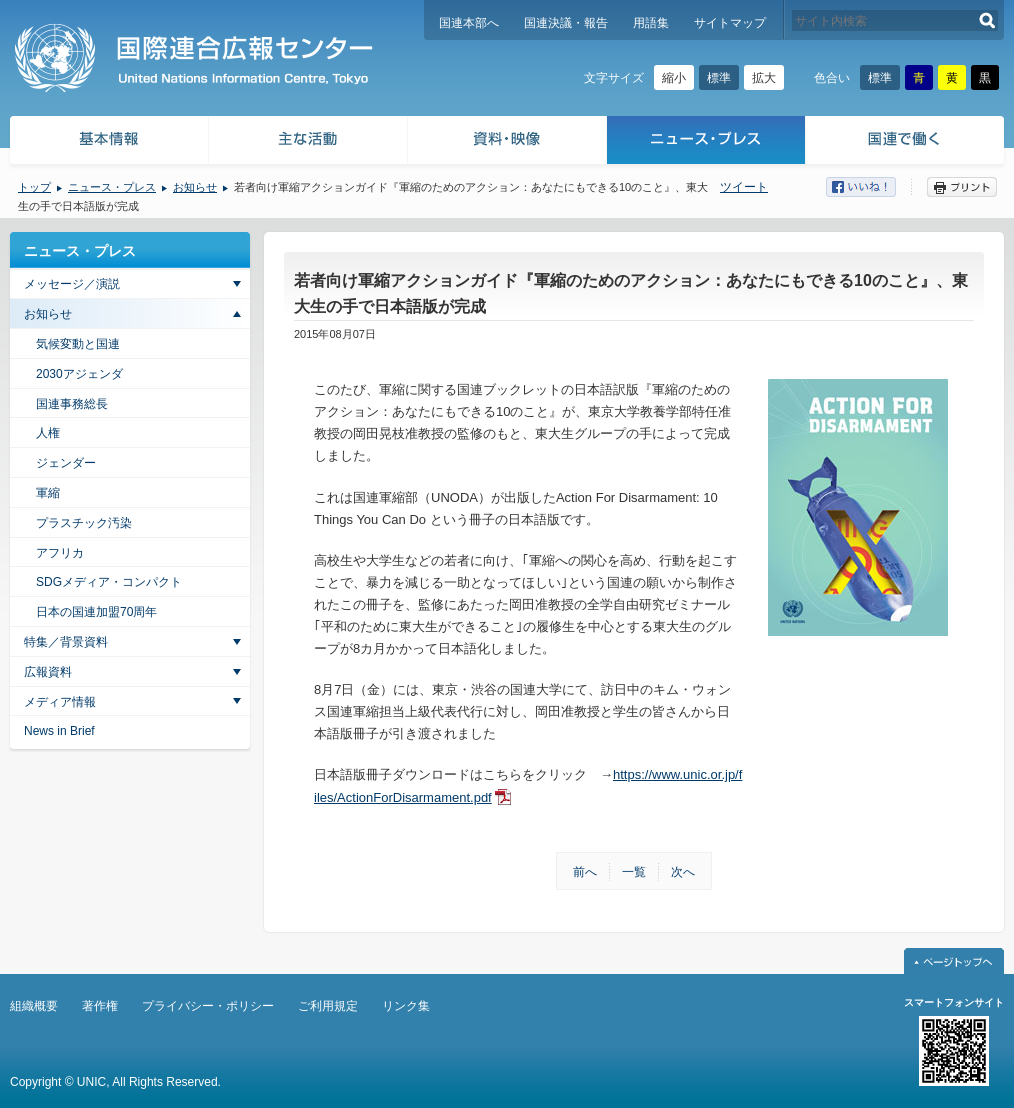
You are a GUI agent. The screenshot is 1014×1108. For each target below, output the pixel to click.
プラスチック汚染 (84, 523)
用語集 (651, 23)
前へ (585, 872)
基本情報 (108, 142)
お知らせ (195, 187)
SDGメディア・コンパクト (109, 582)
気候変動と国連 (78, 344)
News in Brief (59, 731)
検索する (987, 20)
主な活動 (308, 142)
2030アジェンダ (79, 374)
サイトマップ (730, 23)
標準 (719, 78)
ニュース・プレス (706, 142)
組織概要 (34, 1006)
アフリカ (60, 553)
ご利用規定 (328, 1006)
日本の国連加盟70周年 (96, 612)
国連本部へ (469, 23)
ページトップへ (954, 961)
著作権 (100, 1006)
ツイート (744, 187)
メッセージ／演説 (72, 284)
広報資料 (48, 672)
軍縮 (48, 493)
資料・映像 (507, 142)
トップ (34, 187)
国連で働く (906, 142)
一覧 (634, 872)
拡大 (764, 78)
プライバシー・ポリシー (208, 1006)
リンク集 (406, 1006)
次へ (683, 872)
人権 (48, 433)
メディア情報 (60, 702)
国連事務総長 (72, 404)
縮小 (674, 78)
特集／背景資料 (66, 642)
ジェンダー (66, 463)
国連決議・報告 (566, 23)
